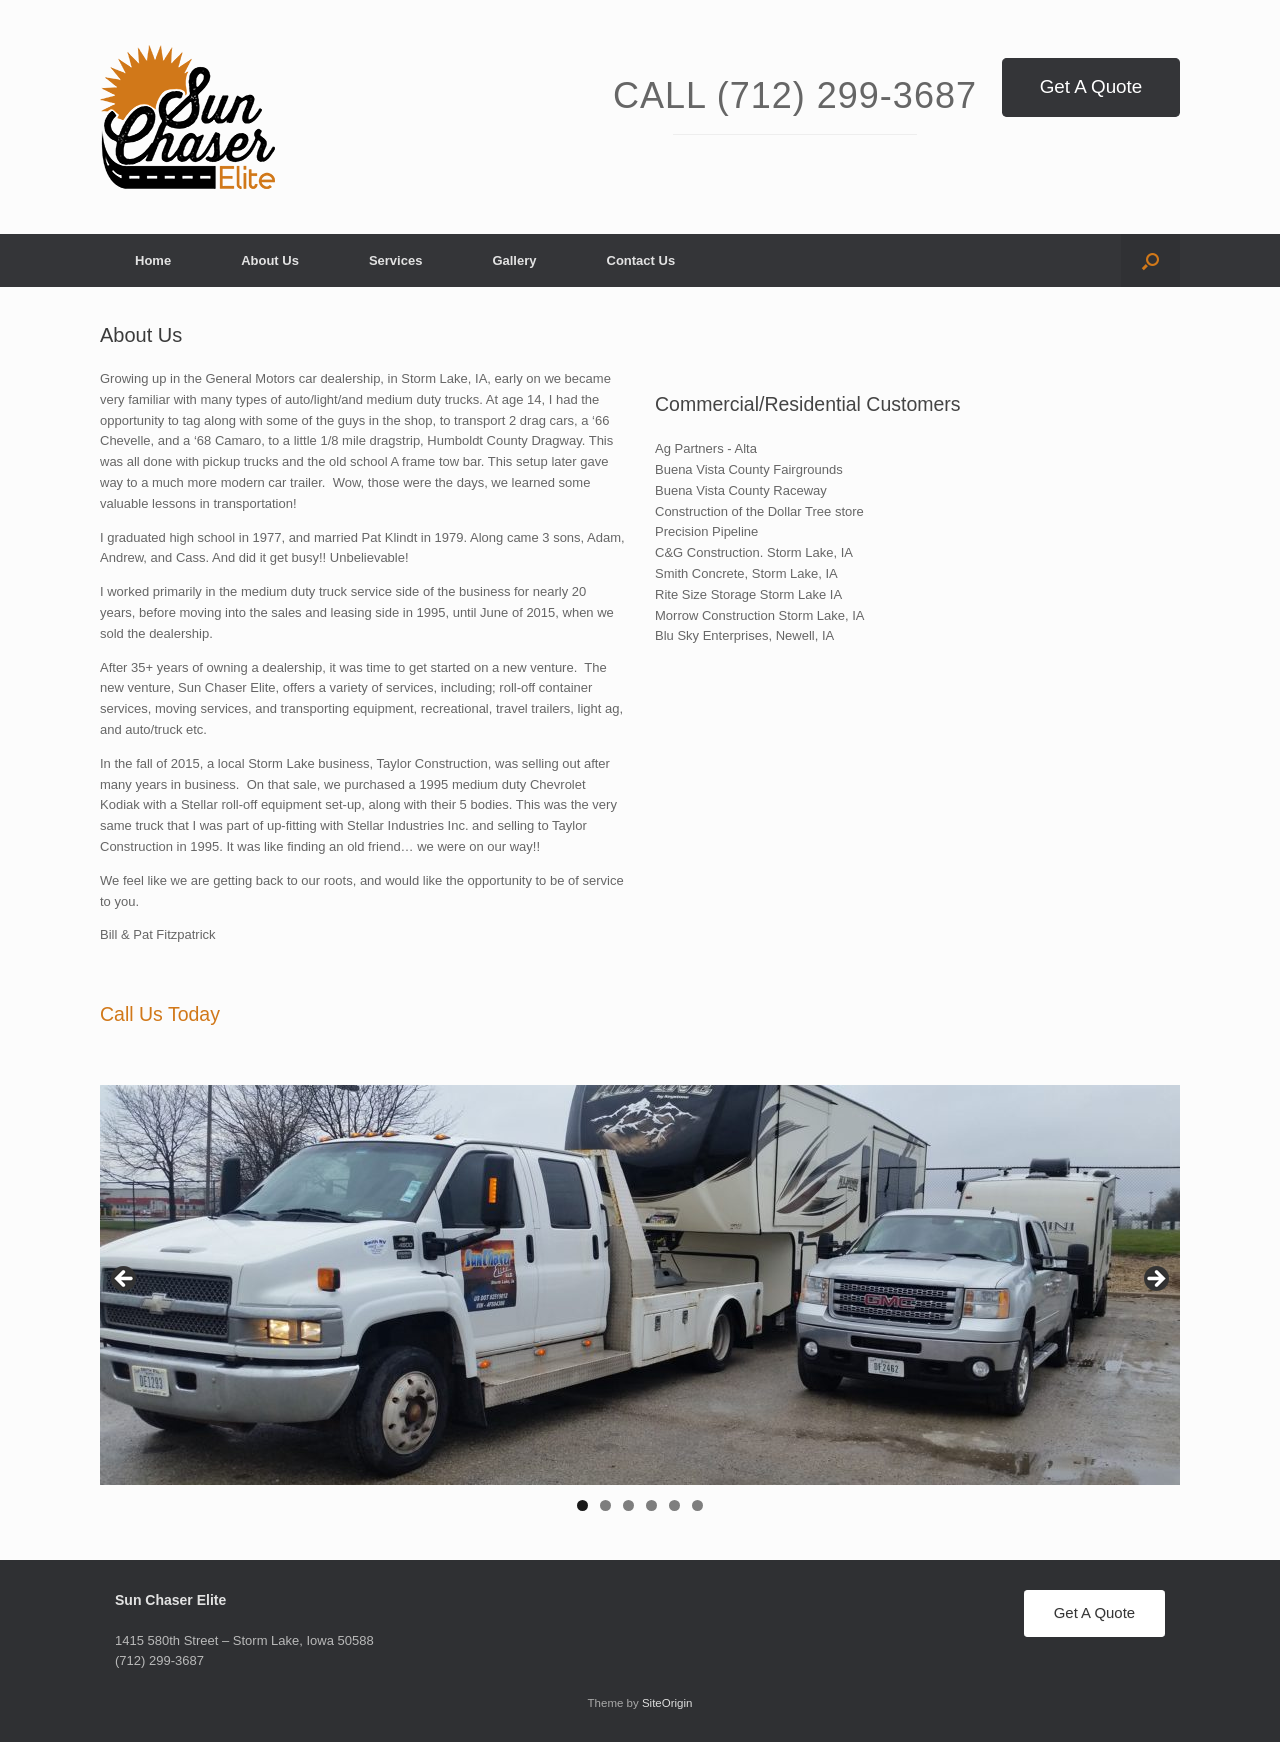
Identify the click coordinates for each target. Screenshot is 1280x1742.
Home (153, 260)
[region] (640, 1305)
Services (396, 260)
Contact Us (641, 260)
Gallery (514, 260)
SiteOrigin (667, 1703)
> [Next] (1155, 1280)
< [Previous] (125, 1280)
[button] (1150, 260)
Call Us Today (160, 1014)
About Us (270, 260)
